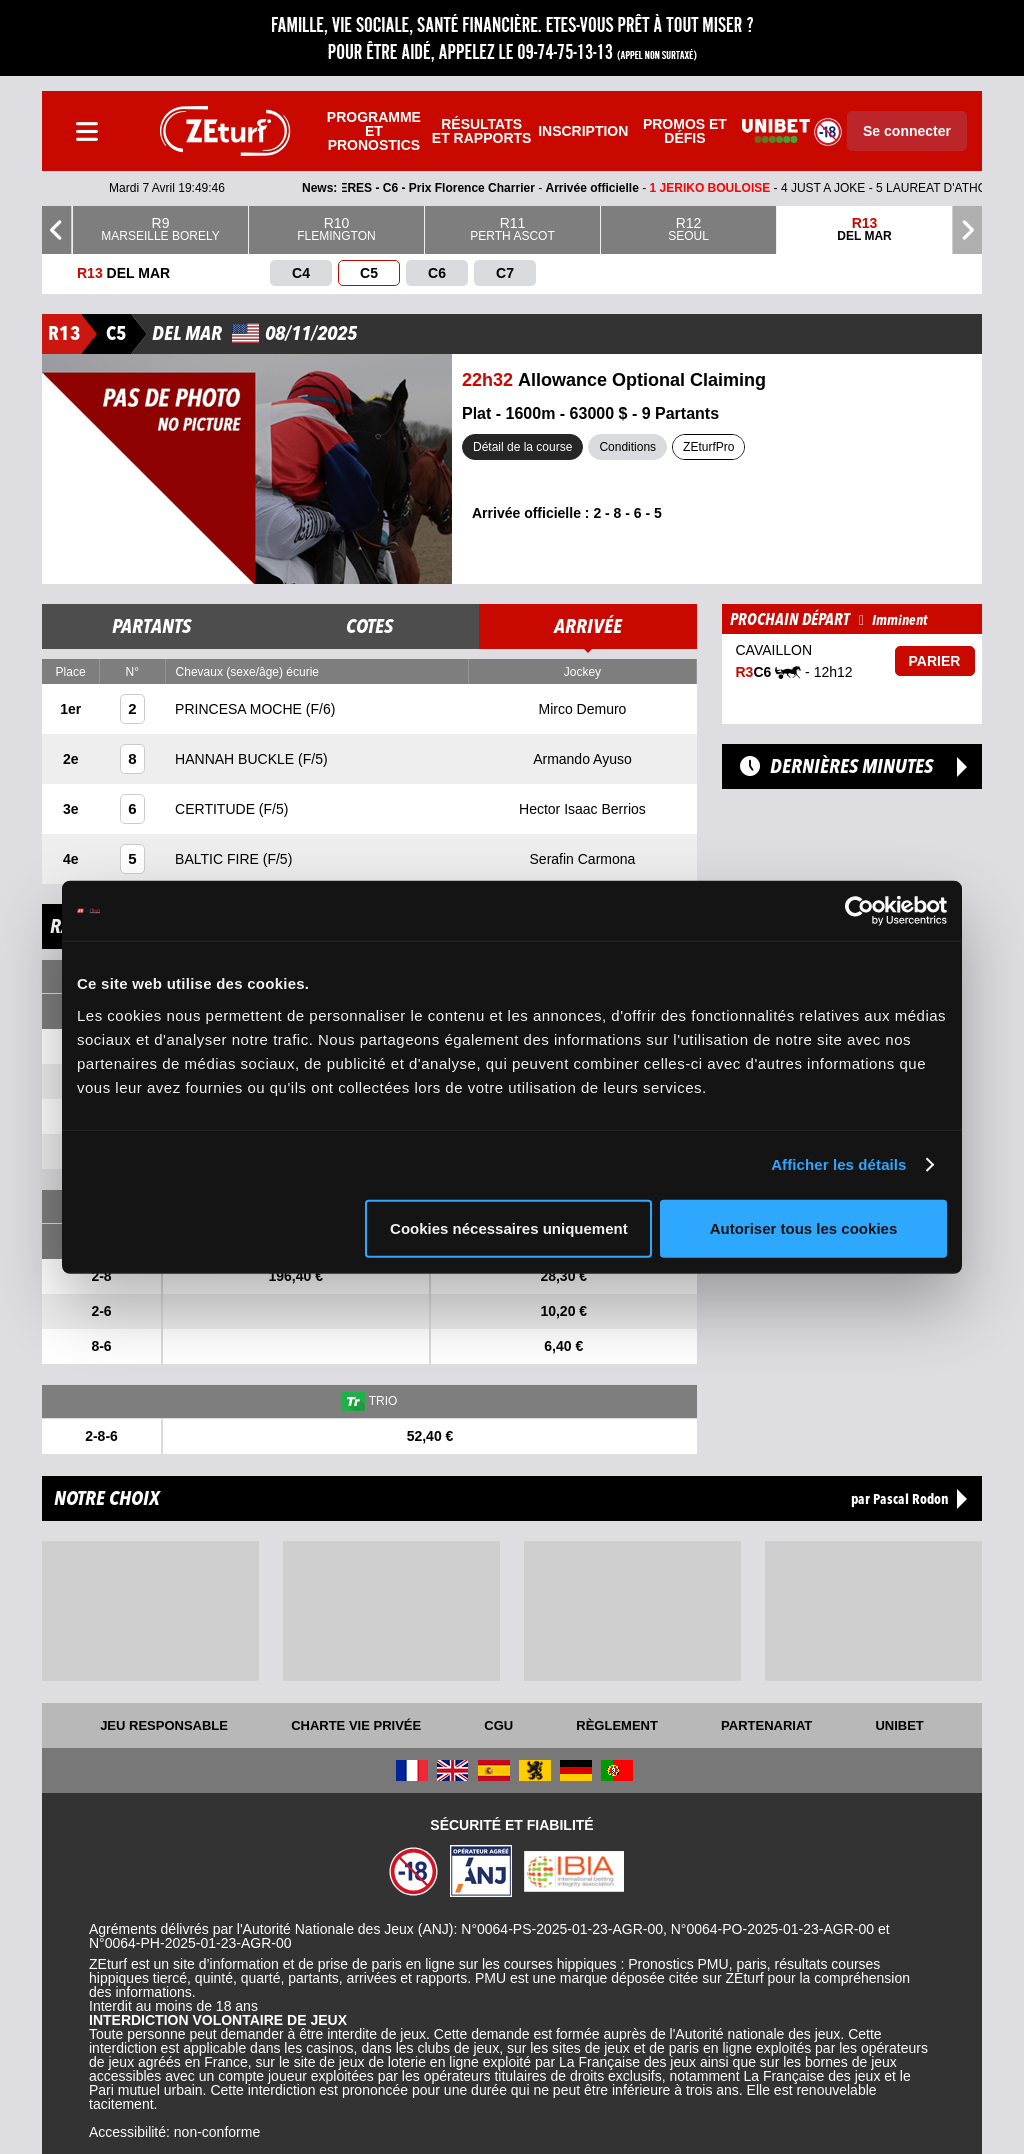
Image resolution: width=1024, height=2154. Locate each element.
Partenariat (766, 1725)
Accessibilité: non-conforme (174, 2132)
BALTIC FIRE (219, 859)
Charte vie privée (356, 1725)
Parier (935, 661)
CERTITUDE (217, 809)
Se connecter (907, 131)
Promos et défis (685, 131)
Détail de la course (522, 447)
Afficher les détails (838, 1164)
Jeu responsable (164, 1725)
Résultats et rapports (482, 131)
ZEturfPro (708, 447)
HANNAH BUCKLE (236, 759)
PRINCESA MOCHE (240, 709)
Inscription (583, 131)
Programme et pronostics (374, 131)
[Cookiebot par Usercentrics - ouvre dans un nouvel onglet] (859, 911)
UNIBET (899, 1725)
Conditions (627, 447)
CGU (498, 1725)
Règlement (617, 1725)
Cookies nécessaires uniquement (509, 1227)
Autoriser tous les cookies (804, 1227)
